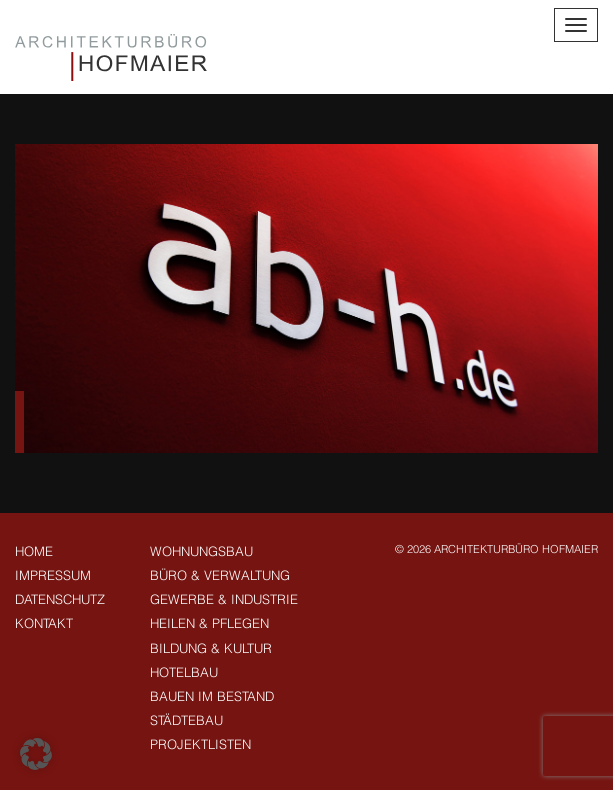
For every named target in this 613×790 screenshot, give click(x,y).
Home (34, 551)
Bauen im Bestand (212, 696)
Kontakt (44, 623)
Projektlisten (200, 744)
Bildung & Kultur (211, 648)
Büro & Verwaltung (220, 575)
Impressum (53, 575)
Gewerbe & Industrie (224, 599)
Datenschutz (60, 599)
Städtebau (186, 720)
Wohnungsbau (201, 551)
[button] (36, 754)
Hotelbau (184, 672)
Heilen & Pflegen (209, 623)
